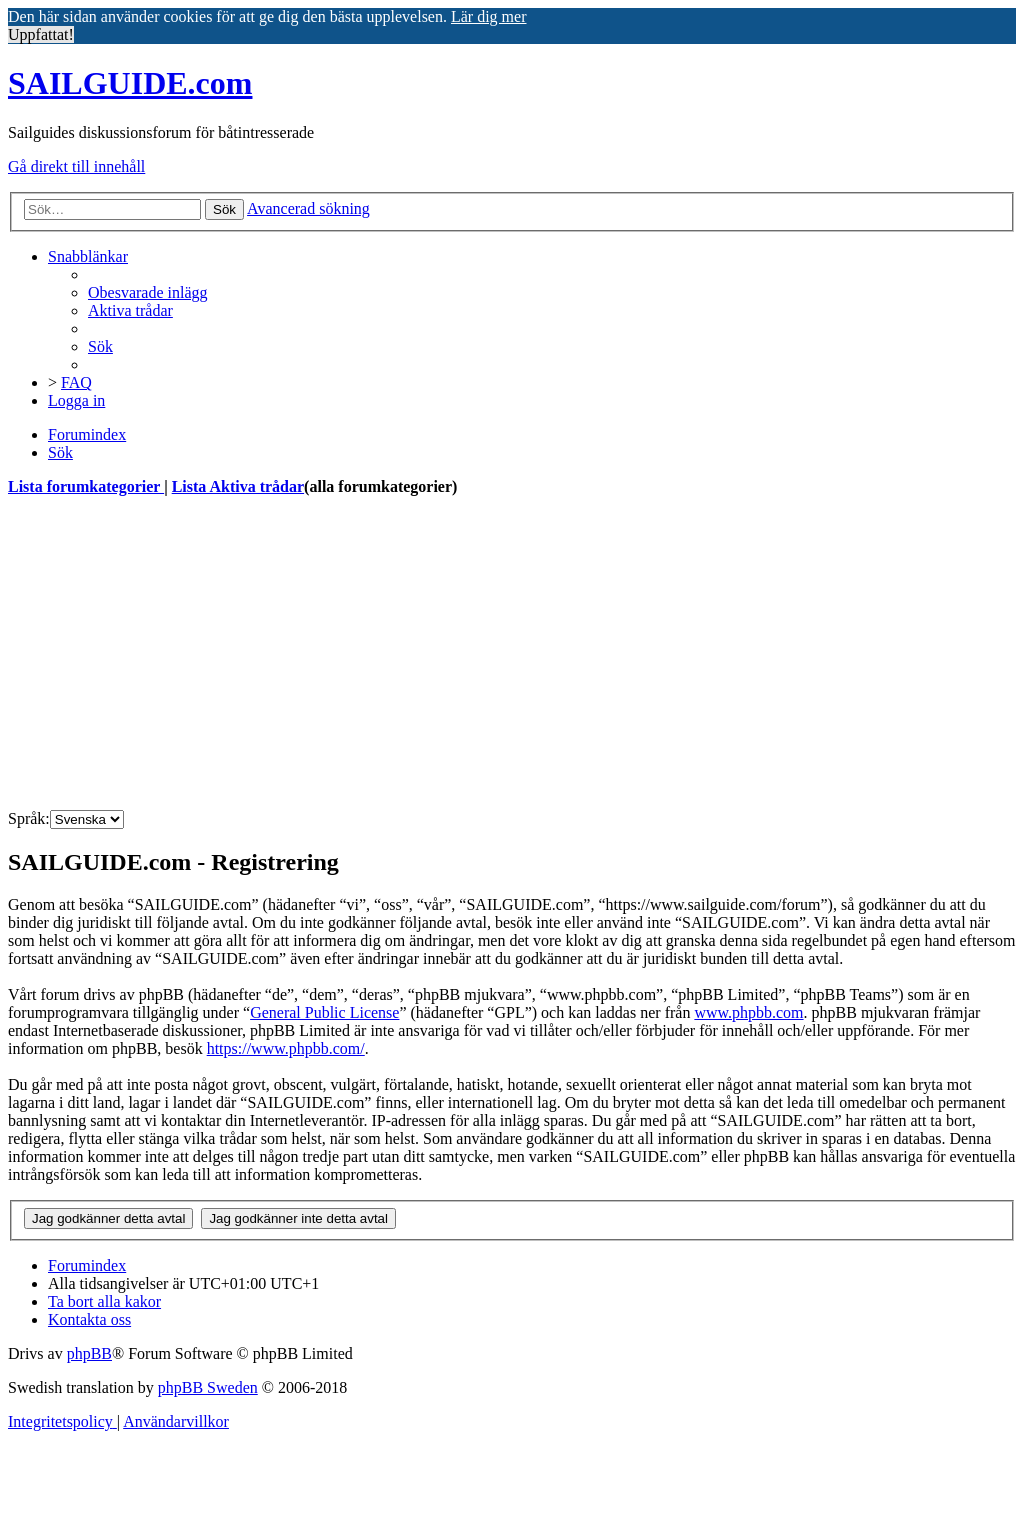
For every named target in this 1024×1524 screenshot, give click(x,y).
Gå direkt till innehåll (76, 166)
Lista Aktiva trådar (238, 486)
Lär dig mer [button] (489, 16)
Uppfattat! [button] (41, 34)
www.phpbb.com (748, 1012)
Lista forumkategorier (86, 486)
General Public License (324, 1012)
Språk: (29, 818)
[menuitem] (148, 292)
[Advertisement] (512, 654)
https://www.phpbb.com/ (286, 1048)
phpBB (89, 1353)
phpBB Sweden (208, 1387)
